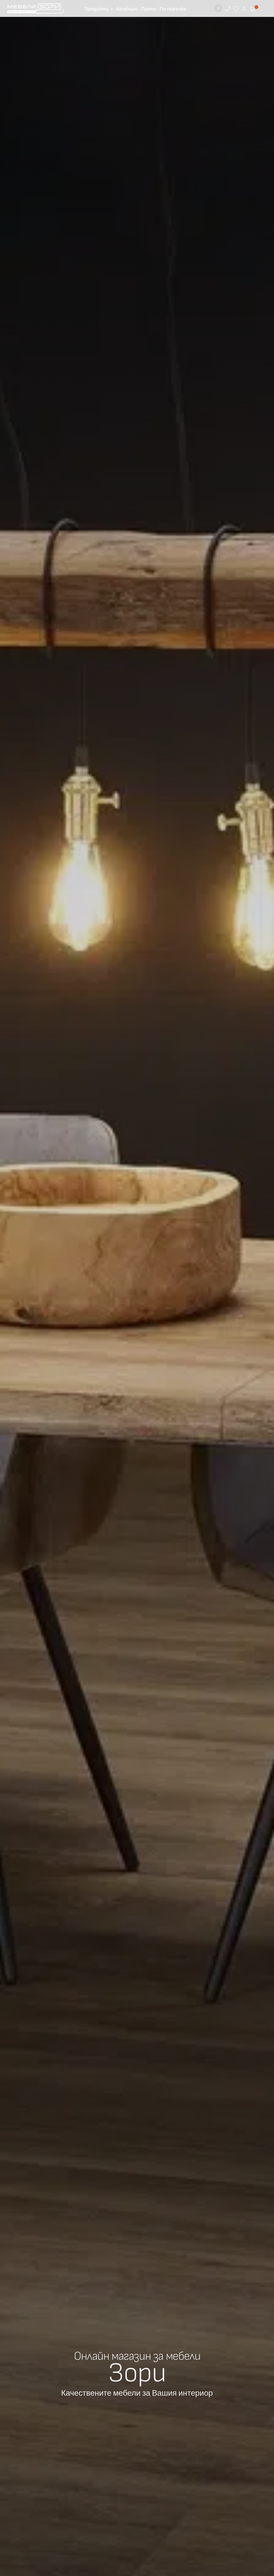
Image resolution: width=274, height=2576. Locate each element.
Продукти (96, 9)
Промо (148, 9)
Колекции (127, 9)
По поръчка (173, 9)
